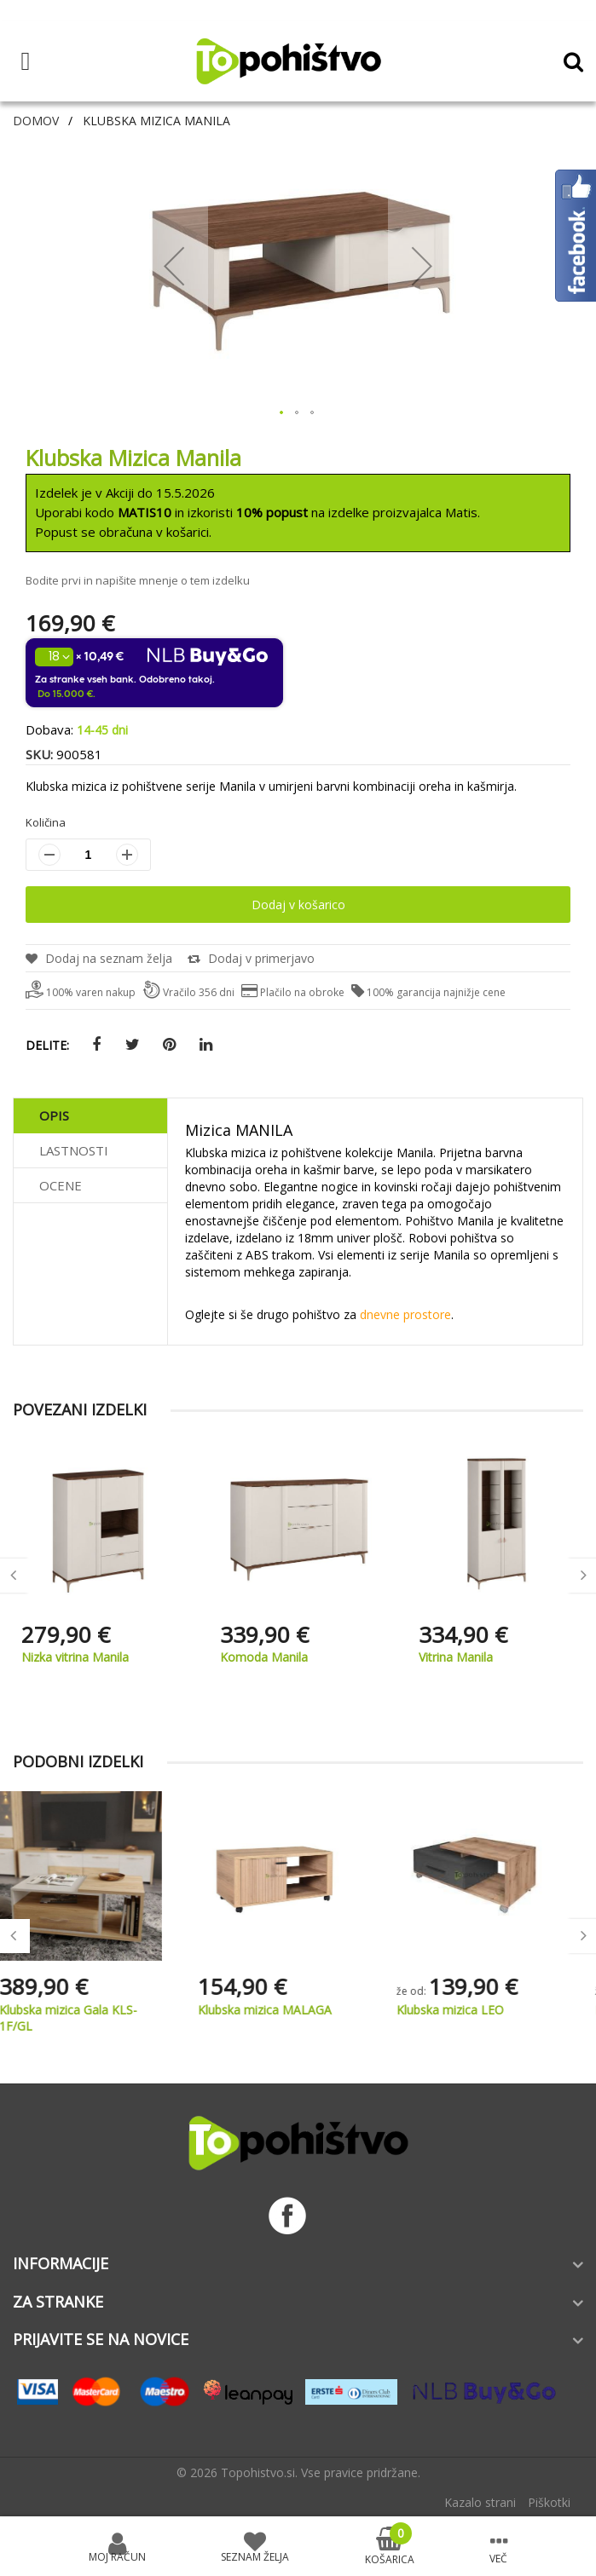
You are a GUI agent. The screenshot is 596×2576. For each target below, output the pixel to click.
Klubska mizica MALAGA (287, 2010)
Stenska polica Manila (81, 1657)
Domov (36, 120)
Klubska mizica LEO (472, 2010)
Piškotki (549, 2502)
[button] (174, 265)
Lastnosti (73, 1150)
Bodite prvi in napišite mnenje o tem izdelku (138, 580)
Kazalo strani (480, 2502)
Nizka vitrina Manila (273, 1657)
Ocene (60, 1185)
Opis (54, 1115)
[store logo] (288, 61)
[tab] (90, 1115)
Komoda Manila (462, 1657)
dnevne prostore (405, 1314)
